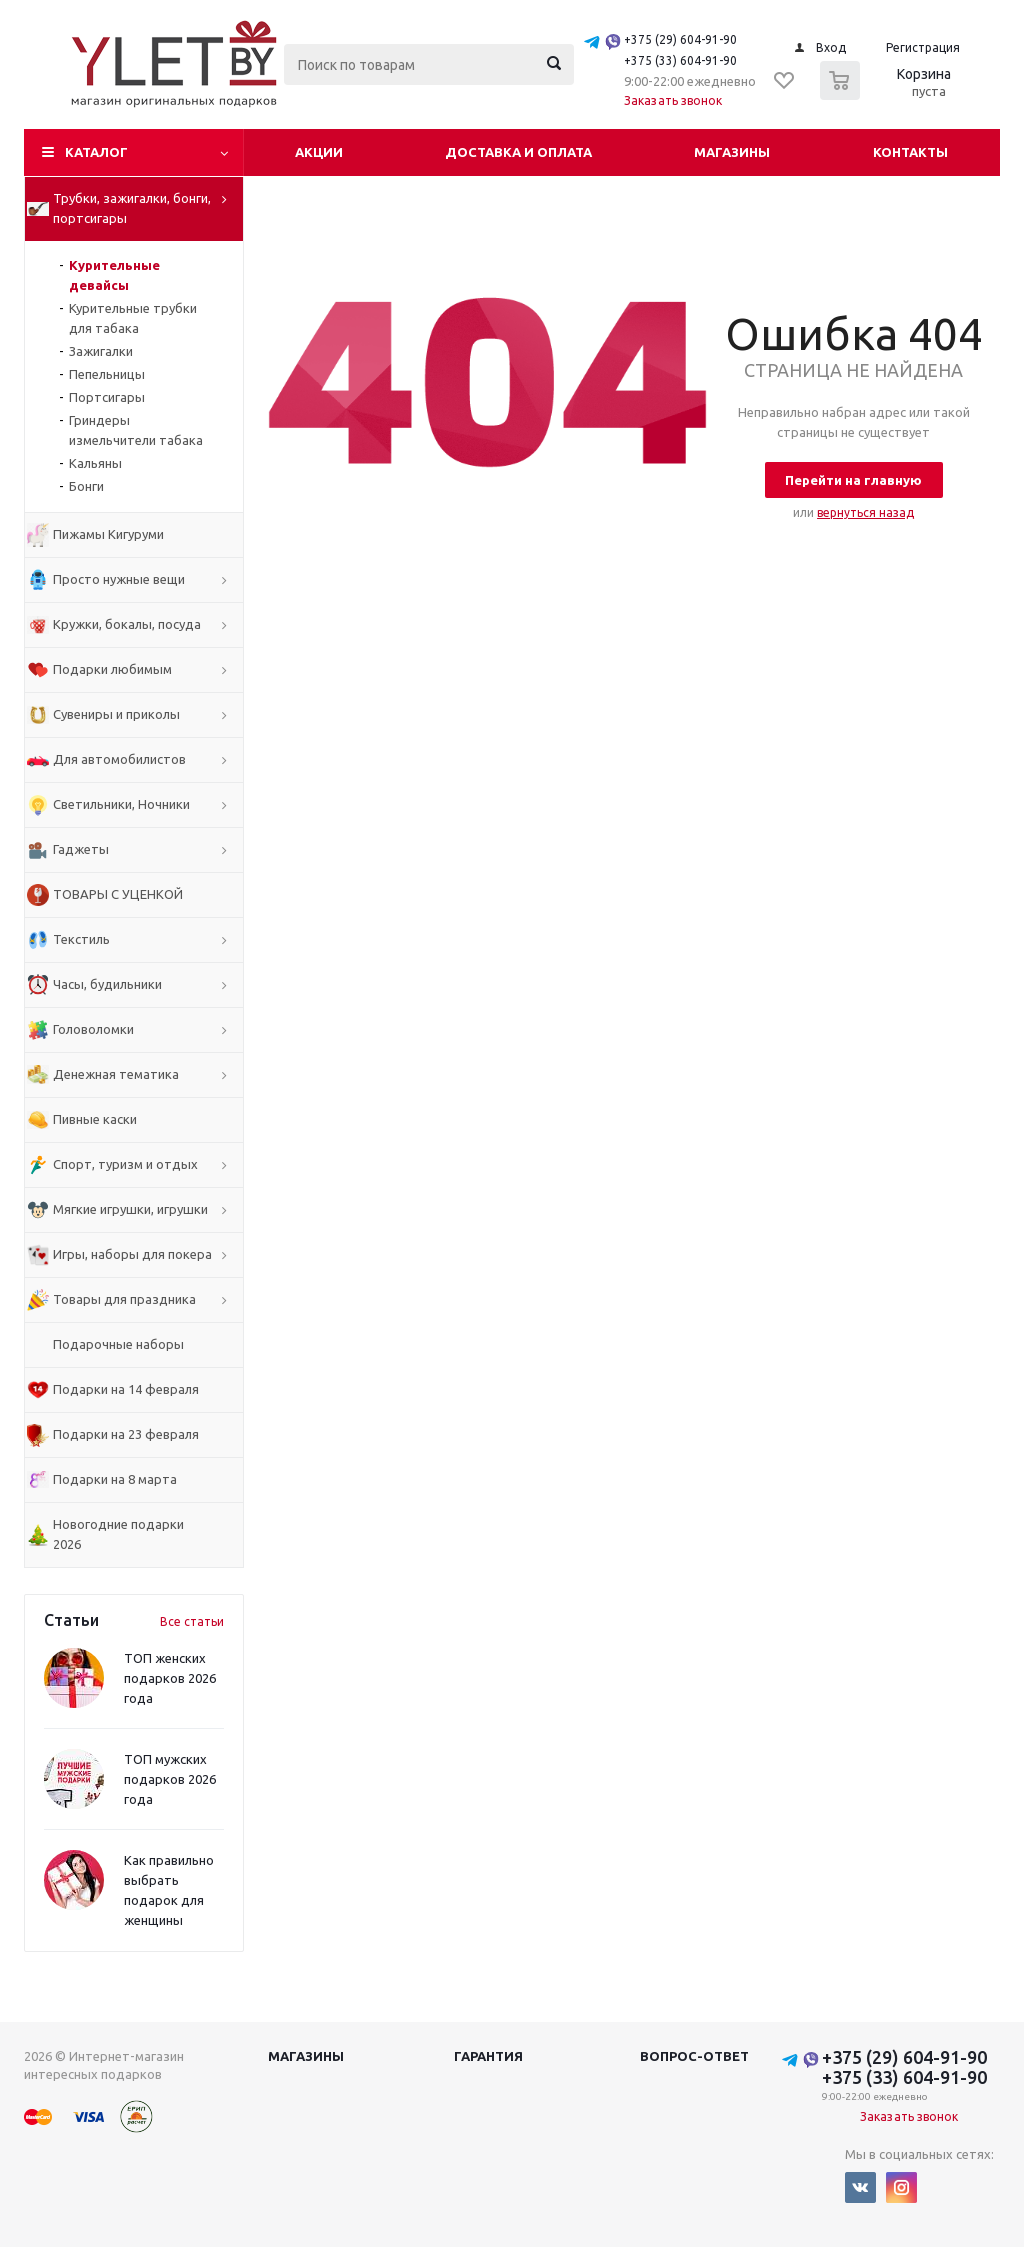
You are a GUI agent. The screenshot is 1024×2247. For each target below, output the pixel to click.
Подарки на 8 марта (115, 1479)
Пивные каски (95, 1119)
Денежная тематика (116, 1074)
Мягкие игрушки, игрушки (130, 1209)
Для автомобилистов (119, 759)
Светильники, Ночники (121, 804)
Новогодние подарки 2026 (118, 1534)
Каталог (96, 152)
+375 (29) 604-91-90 (680, 39)
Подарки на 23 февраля (126, 1434)
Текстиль (81, 939)
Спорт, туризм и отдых (125, 1164)
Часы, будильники (107, 984)
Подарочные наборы (118, 1344)
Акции (319, 152)
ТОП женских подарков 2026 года (170, 1678)
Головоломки (93, 1029)
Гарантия (488, 2056)
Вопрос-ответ (694, 2056)
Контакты (910, 152)
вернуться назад (865, 512)
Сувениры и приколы (116, 714)
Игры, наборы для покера (132, 1254)
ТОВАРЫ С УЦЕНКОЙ (118, 894)
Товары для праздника (124, 1299)
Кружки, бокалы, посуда (127, 624)
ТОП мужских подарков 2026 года (170, 1779)
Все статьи (192, 1621)
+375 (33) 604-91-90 (680, 60)
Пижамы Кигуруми (108, 534)
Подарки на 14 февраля (126, 1389)
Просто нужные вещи (119, 579)
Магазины (732, 152)
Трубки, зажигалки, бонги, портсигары (132, 208)
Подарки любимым (112, 669)
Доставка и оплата (518, 152)
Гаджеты (81, 849)
